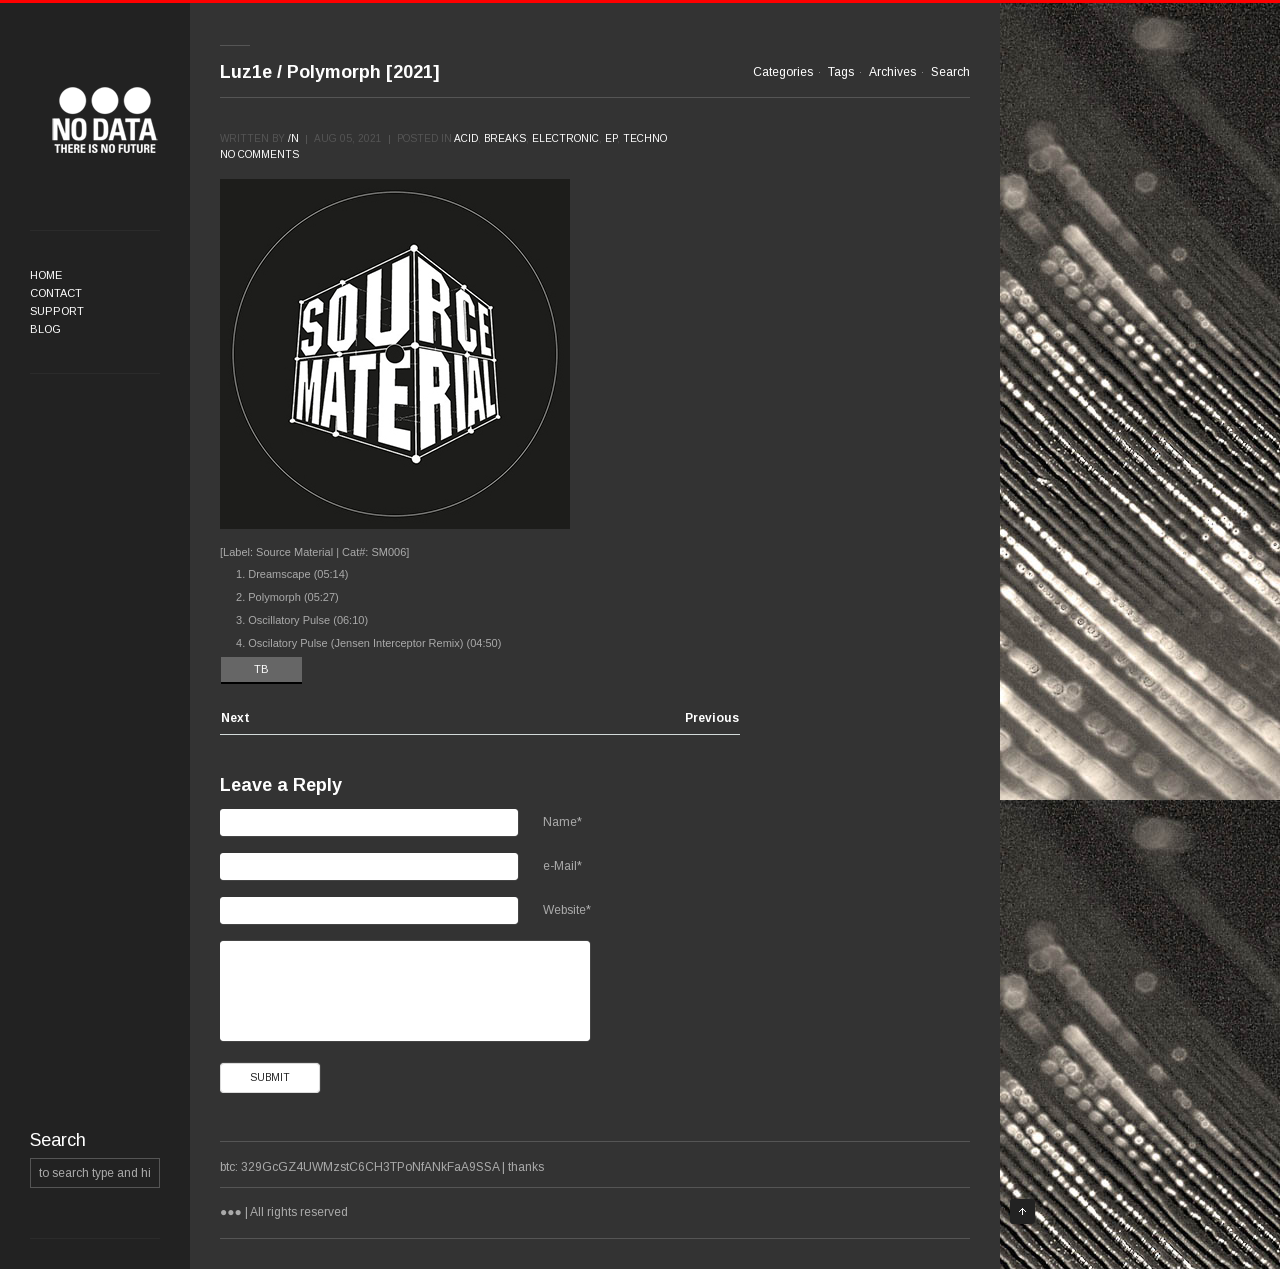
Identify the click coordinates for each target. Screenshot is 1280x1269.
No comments (259, 154)
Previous (712, 718)
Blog (45, 329)
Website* (567, 910)
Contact (56, 293)
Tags (841, 72)
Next (235, 718)
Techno (645, 138)
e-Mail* (562, 866)
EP (611, 138)
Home (46, 275)
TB (261, 669)
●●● (105, 120)
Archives (892, 72)
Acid (466, 138)
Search (950, 72)
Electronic (565, 138)
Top (1022, 1211)
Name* (562, 822)
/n (293, 138)
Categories (783, 72)
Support (57, 311)
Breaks (505, 138)
